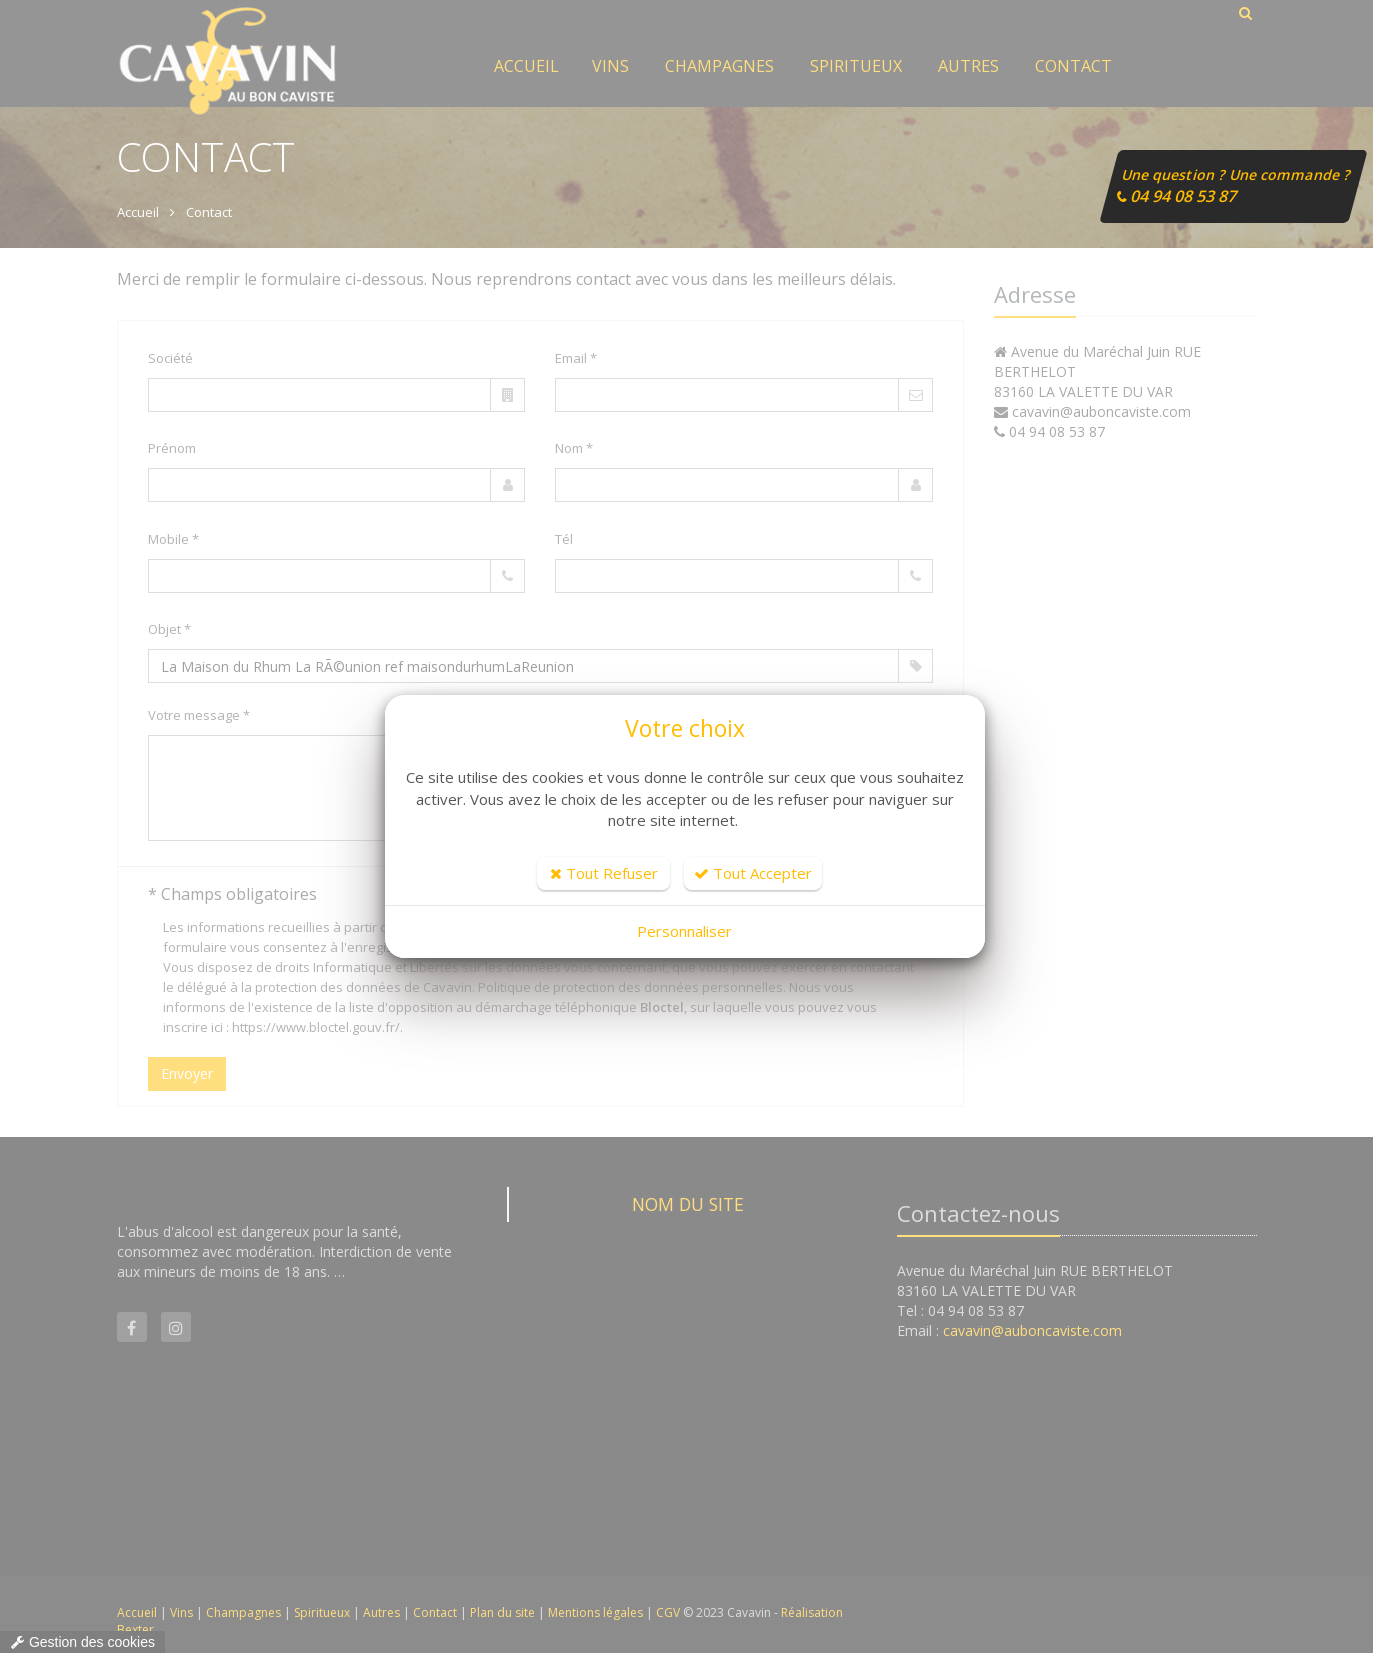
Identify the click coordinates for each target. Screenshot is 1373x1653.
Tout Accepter (753, 873)
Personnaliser (684, 931)
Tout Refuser (604, 873)
